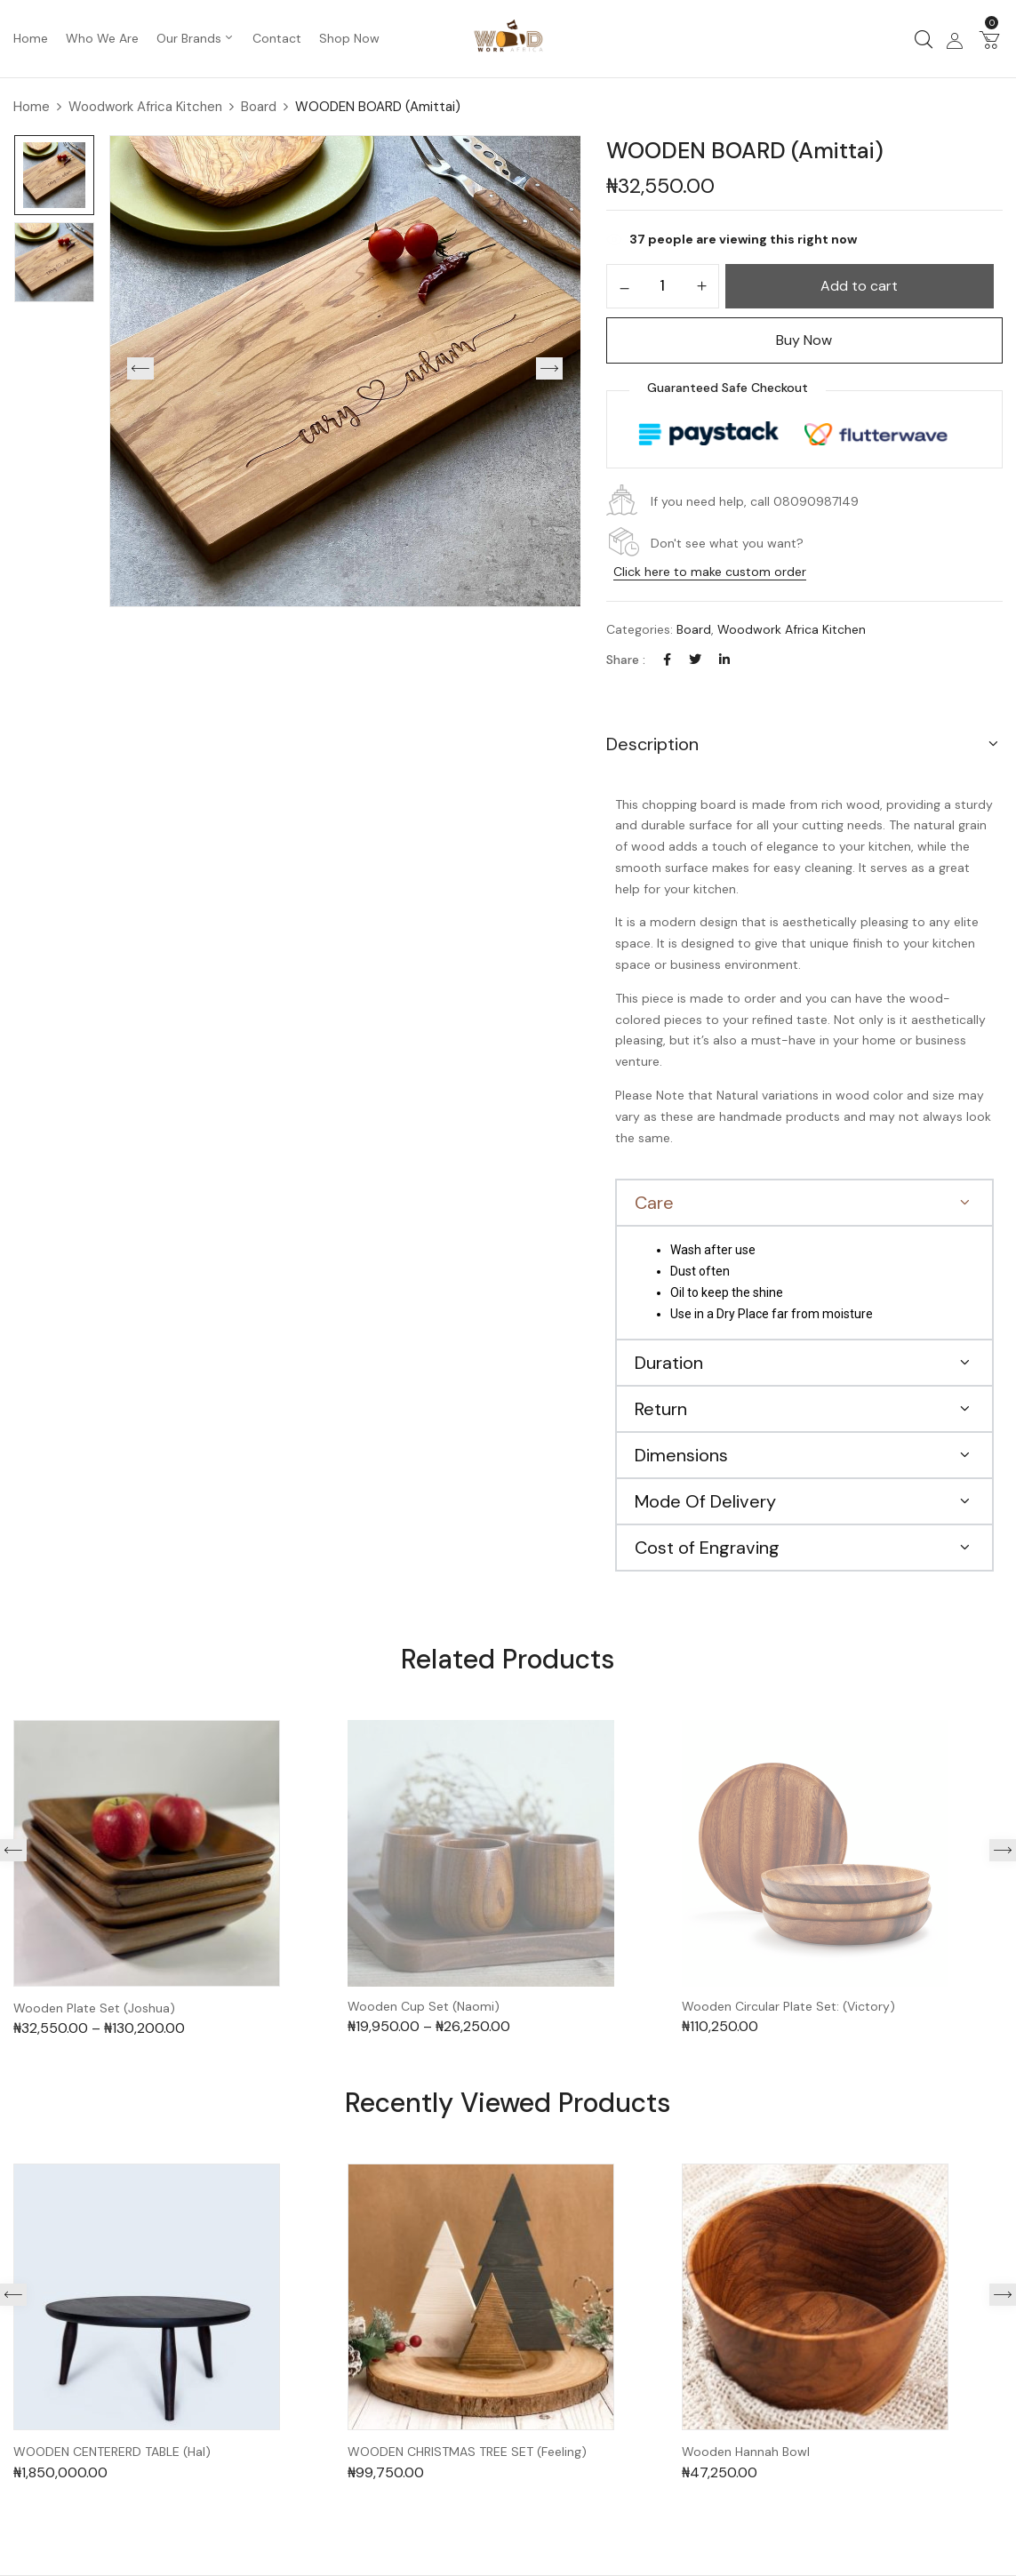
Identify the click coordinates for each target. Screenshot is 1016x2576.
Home (31, 107)
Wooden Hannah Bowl (746, 2452)
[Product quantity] (662, 285)
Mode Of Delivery (705, 1501)
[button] (989, 39)
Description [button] (652, 744)
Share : (625, 660)
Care (654, 1203)
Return (661, 1409)
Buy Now (804, 340)
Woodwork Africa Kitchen (145, 107)
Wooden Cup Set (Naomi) (424, 2006)
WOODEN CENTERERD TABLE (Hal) (112, 2452)
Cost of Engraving (707, 1547)
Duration (669, 1363)
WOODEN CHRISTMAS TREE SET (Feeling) (467, 2452)
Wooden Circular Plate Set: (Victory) (788, 2006)
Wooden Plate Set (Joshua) (94, 2008)
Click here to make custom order (709, 572)
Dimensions (681, 1455)
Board (258, 107)
